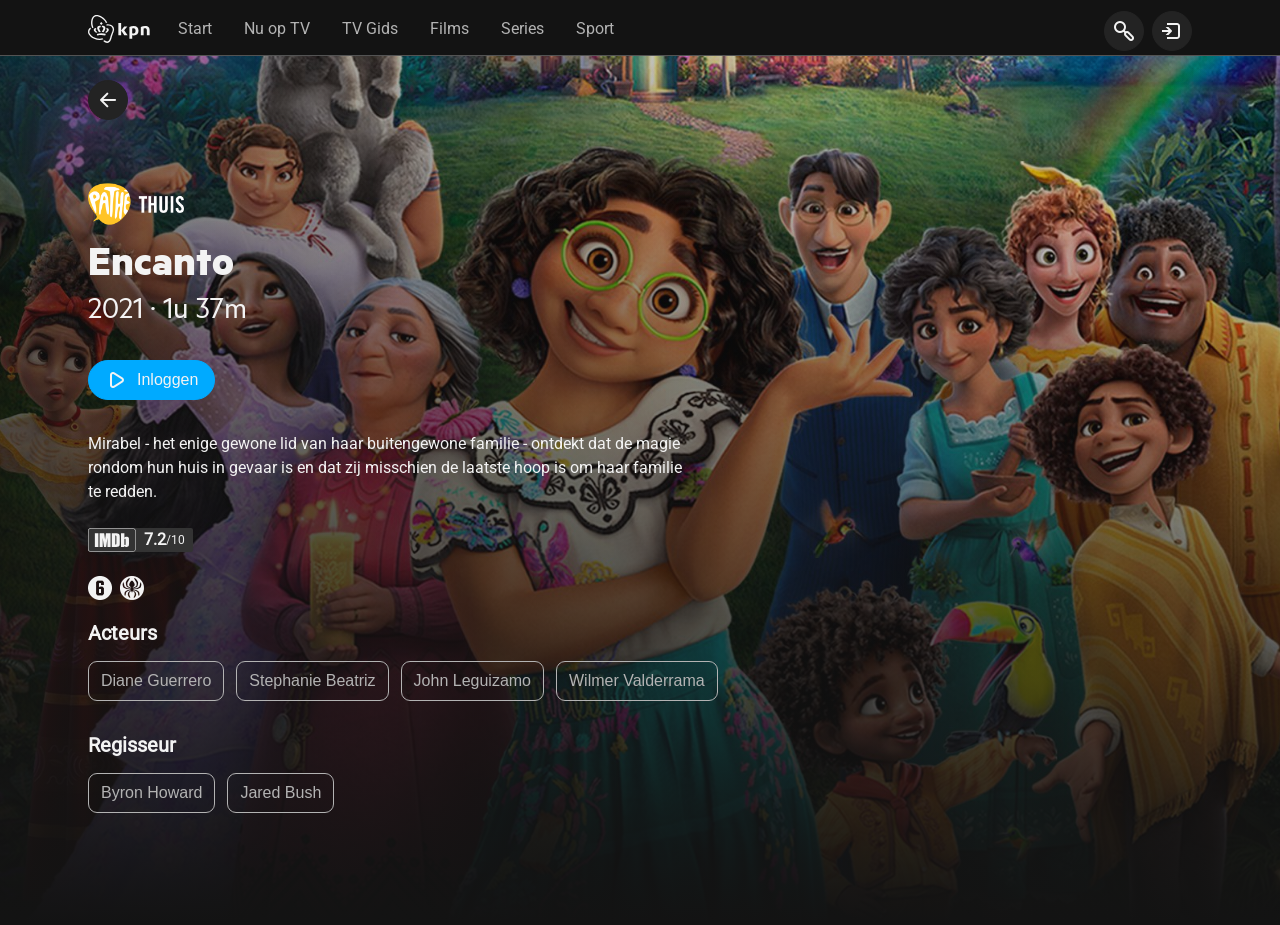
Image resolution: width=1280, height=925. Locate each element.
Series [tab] (522, 28)
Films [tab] (449, 28)
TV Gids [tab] (370, 28)
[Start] (119, 31)
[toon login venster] (1172, 31)
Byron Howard (151, 792)
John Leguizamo (472, 680)
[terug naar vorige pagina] (108, 100)
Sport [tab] (595, 28)
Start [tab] (195, 28)
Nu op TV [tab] (277, 28)
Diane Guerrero (156, 680)
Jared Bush (280, 792)
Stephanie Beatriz (312, 680)
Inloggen (151, 380)
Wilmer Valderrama (637, 680)
